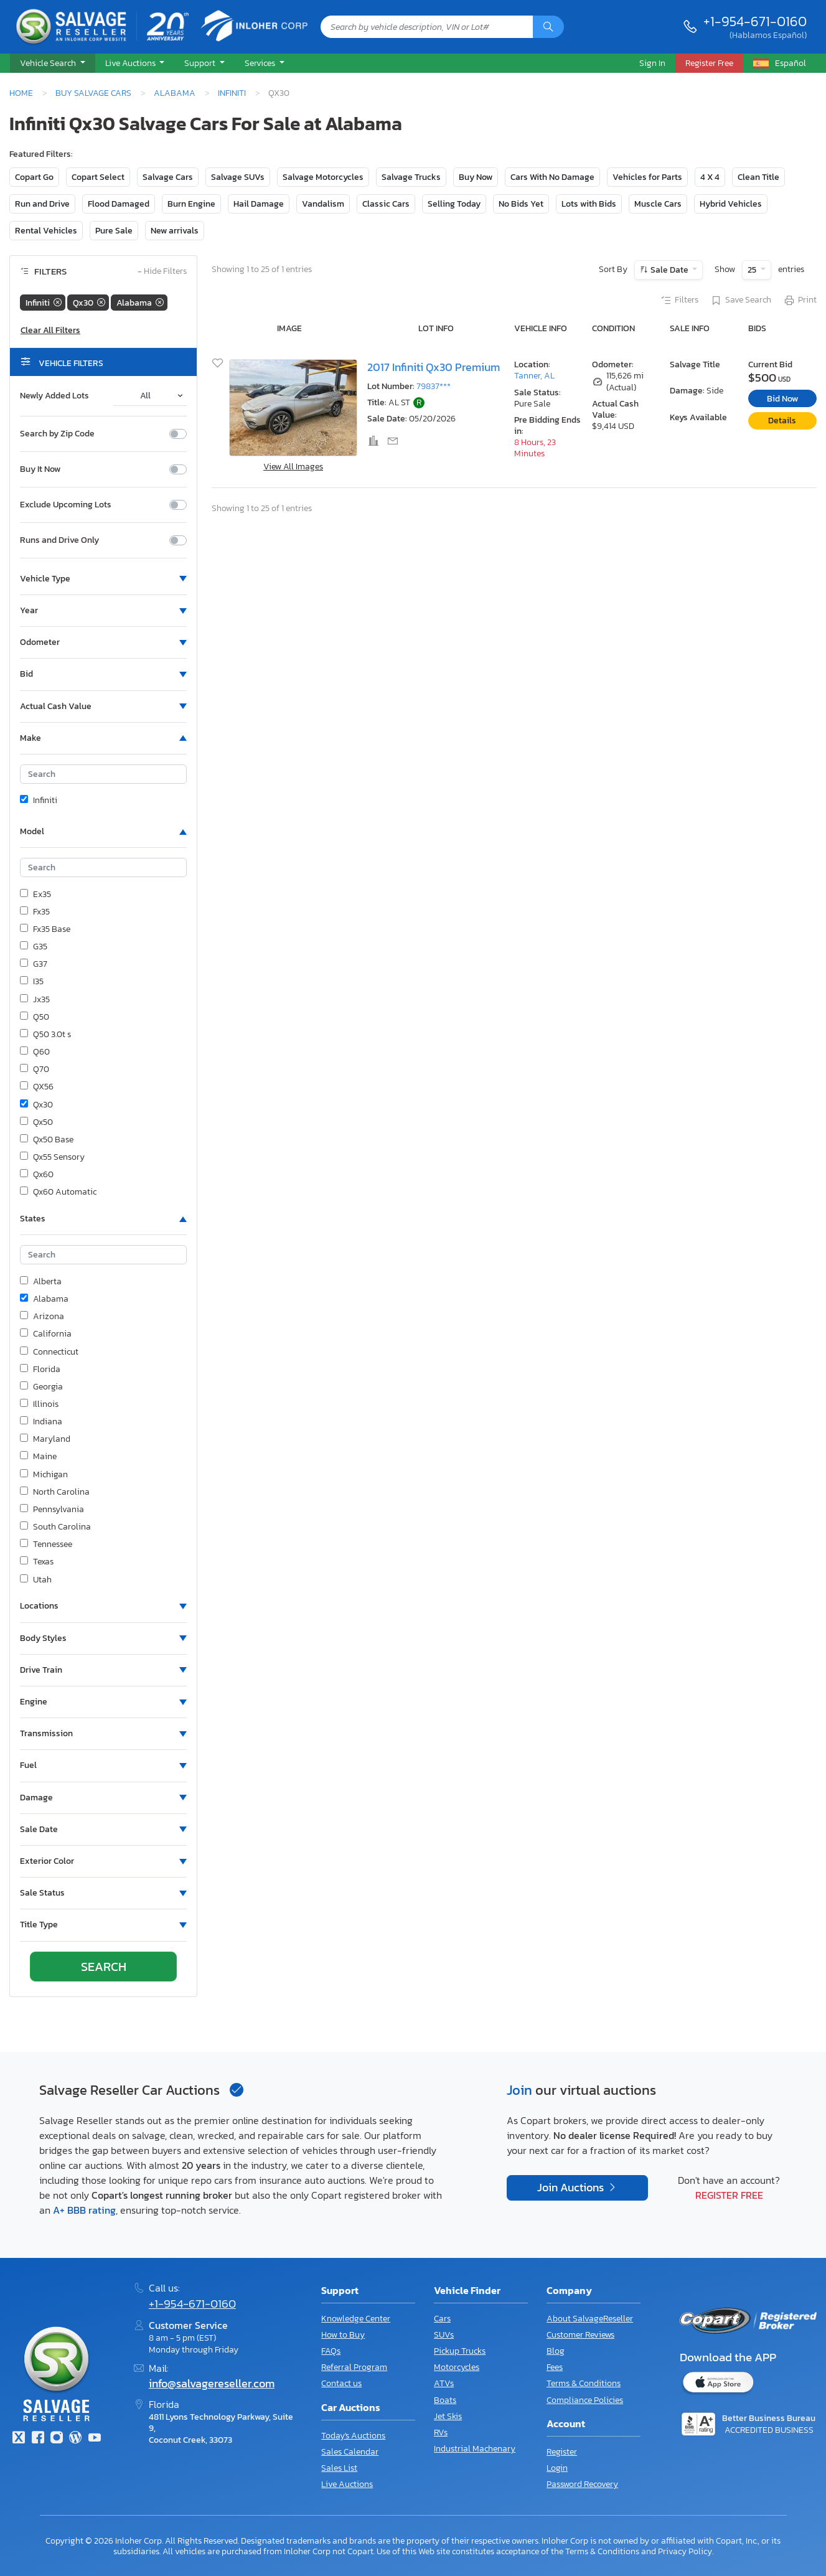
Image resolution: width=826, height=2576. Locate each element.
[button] (52, 63)
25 (753, 269)
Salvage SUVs (238, 177)
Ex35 (35, 894)
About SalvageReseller (590, 2318)
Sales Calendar (349, 2451)
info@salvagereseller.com (212, 2384)
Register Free (729, 2195)
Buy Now (475, 177)
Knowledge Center (355, 2318)
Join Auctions (571, 2187)
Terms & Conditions (584, 2383)
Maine (38, 1456)
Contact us (341, 2383)
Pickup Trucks (460, 2350)
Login (557, 2468)
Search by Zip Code (57, 434)
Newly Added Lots (54, 396)
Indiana (41, 1421)
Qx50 (36, 1122)
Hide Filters (162, 272)
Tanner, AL (534, 375)
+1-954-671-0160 (755, 21)
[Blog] (75, 2439)
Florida (40, 1369)
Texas (37, 1562)
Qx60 (37, 1174)
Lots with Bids (588, 203)
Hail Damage (258, 203)
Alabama (174, 93)
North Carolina (55, 1492)
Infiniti (232, 93)
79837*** (433, 386)
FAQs (330, 2350)
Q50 (34, 1017)
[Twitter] (18, 2439)
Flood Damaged (118, 203)
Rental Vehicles (46, 230)
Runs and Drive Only (59, 540)
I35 (32, 981)
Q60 (35, 1052)
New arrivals (175, 230)
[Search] (548, 27)
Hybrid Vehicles (731, 203)
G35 (33, 946)
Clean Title (758, 177)
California (46, 1334)
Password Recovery (582, 2484)
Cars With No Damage (552, 177)
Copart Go (34, 177)
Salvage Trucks (411, 177)
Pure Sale (114, 230)
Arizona (42, 1316)
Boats (445, 2400)
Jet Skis (448, 2416)
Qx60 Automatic (58, 1192)
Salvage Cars (168, 177)
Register (562, 2451)
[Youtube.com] (94, 2439)
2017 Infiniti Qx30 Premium (433, 367)
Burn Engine (191, 203)
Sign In (652, 63)
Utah (36, 1580)
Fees (555, 2367)
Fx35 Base (45, 929)
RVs (441, 2432)
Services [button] (261, 63)
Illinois (39, 1404)
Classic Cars (386, 203)
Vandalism (323, 203)
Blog (556, 2350)
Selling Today (454, 203)
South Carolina (55, 1527)
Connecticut (49, 1352)
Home (21, 93)
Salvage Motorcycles (323, 177)
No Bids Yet (521, 203)
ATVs (444, 2383)
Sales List (339, 2468)
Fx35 (35, 912)
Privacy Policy (685, 2551)
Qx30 (36, 1105)
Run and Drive (42, 203)
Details (782, 420)
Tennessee (46, 1544)
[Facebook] (37, 2439)
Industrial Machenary (474, 2448)
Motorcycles (456, 2367)
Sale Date (669, 269)
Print (800, 300)
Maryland (45, 1439)
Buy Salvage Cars (93, 93)
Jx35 (35, 999)
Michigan (44, 1474)
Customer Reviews (580, 2334)
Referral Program (354, 2367)
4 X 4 (710, 177)
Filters (679, 300)
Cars (442, 2318)
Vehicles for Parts (647, 177)
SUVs (444, 2334)
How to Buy (343, 2334)
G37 (33, 964)
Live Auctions (347, 2484)
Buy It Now (40, 469)
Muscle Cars (658, 203)
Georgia (41, 1387)
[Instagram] (56, 2439)
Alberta (41, 1281)
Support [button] (200, 63)
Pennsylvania (52, 1509)
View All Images (293, 466)
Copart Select (98, 177)
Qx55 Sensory (52, 1157)
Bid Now (782, 398)
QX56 (37, 1087)
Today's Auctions (353, 2435)
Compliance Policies (585, 2400)
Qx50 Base (46, 1139)
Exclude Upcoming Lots (65, 504)
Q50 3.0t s (45, 1034)
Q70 (34, 1069)
